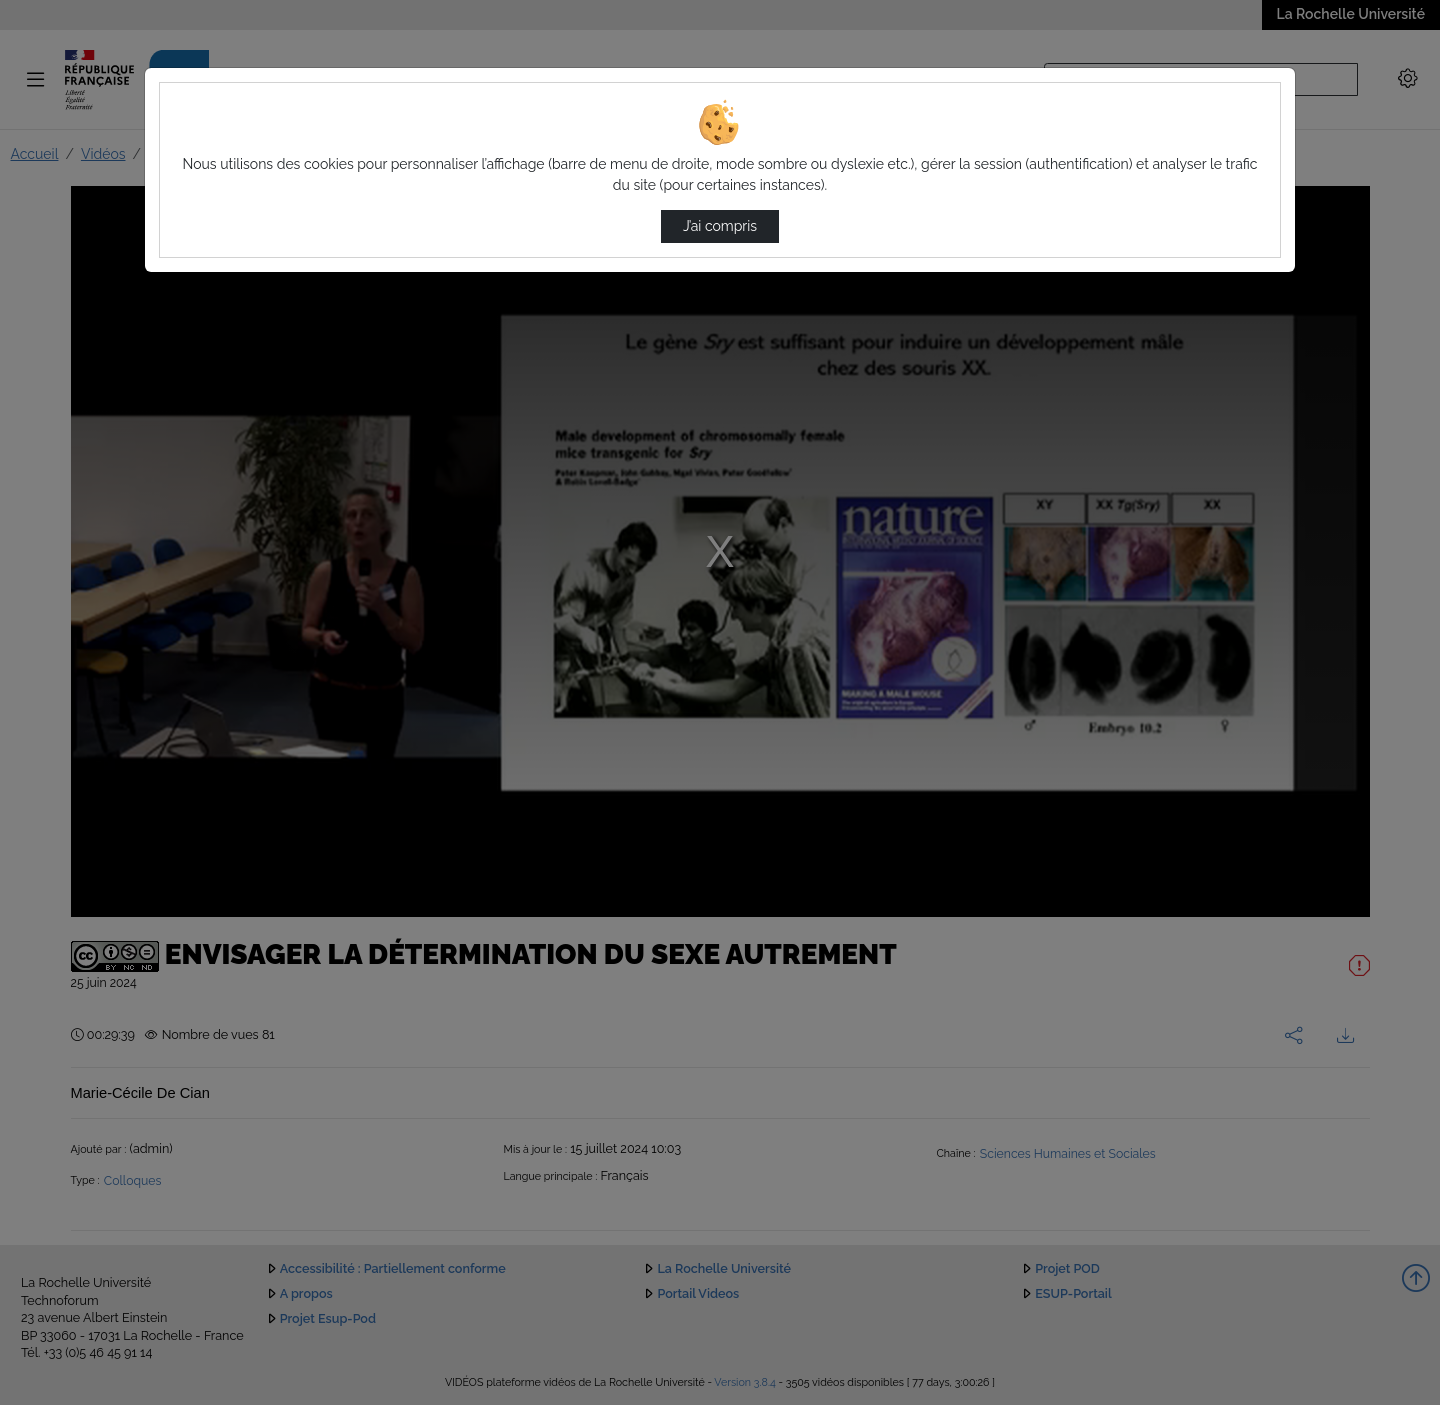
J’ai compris (720, 226)
